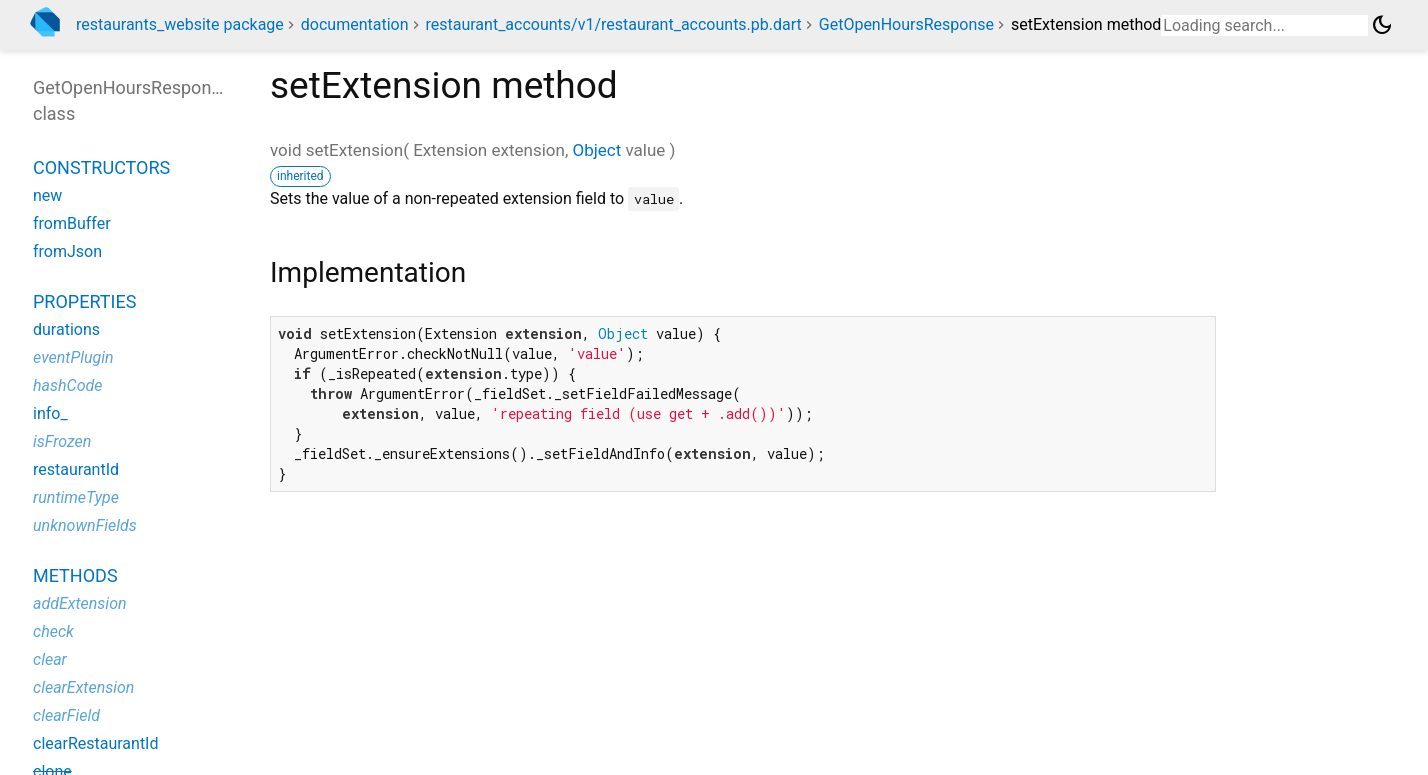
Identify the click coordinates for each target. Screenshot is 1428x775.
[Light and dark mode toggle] (1382, 25)
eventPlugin (73, 357)
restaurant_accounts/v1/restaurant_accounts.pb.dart (613, 24)
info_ (50, 413)
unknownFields (85, 525)
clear (50, 659)
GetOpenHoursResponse (906, 24)
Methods (75, 575)
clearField (66, 715)
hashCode (67, 385)
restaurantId (76, 469)
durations (66, 329)
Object (596, 150)
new (47, 195)
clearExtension (83, 687)
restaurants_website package (180, 24)
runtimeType (76, 497)
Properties (84, 301)
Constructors (101, 167)
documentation (355, 24)
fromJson (67, 251)
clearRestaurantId (96, 743)
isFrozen (62, 441)
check (53, 631)
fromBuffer (72, 223)
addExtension (80, 603)
